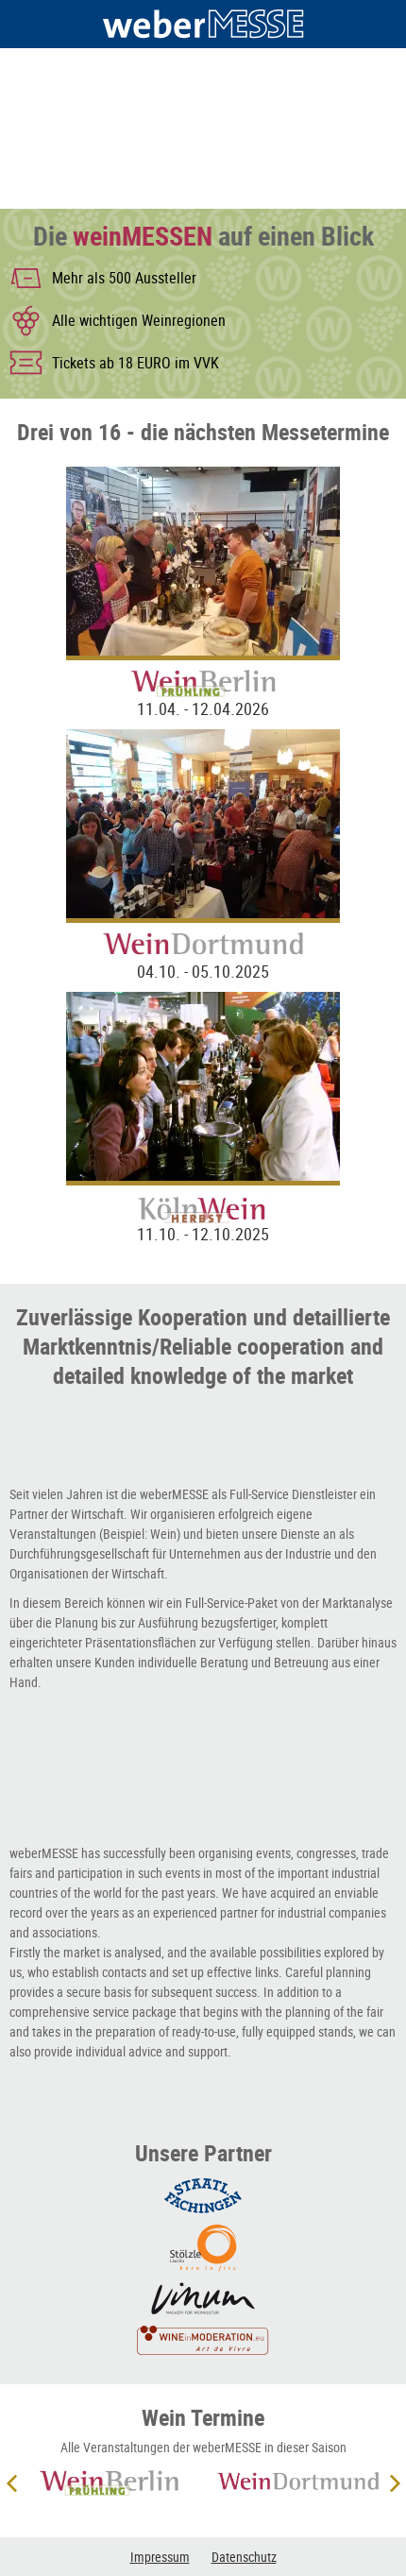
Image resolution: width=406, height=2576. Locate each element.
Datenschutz (244, 2557)
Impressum (160, 2557)
